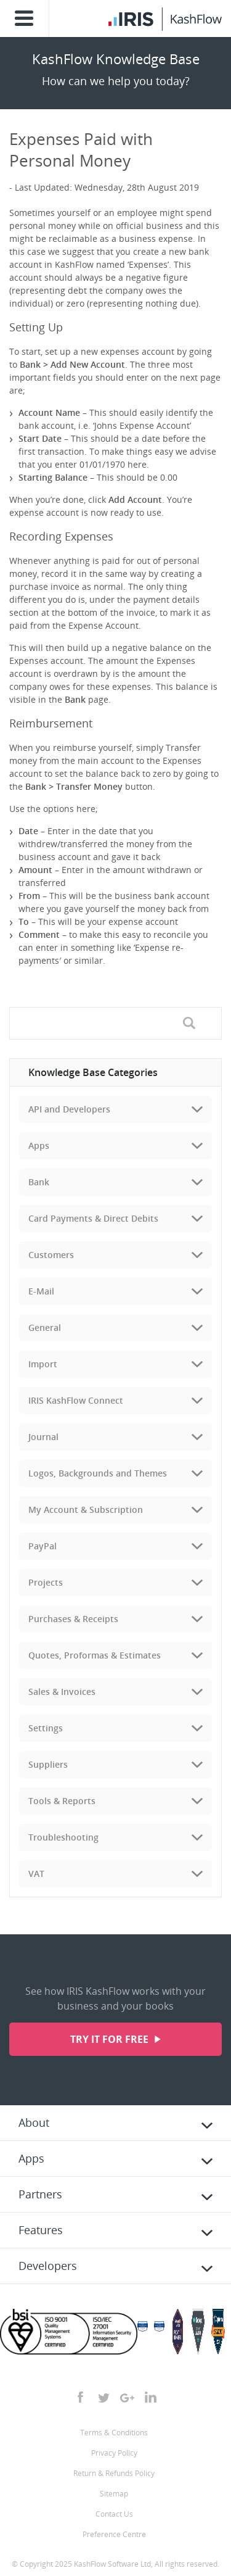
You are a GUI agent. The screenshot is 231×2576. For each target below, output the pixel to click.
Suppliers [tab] (48, 1764)
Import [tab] (42, 1364)
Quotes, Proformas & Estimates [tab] (94, 1655)
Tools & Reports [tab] (61, 1801)
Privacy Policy (114, 2453)
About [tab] (33, 2122)
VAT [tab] (36, 1873)
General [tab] (44, 1327)
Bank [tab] (38, 1182)
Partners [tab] (40, 2194)
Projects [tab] (45, 1582)
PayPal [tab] (42, 1546)
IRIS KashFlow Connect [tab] (75, 1400)
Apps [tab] (38, 1145)
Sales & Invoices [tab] (61, 1691)
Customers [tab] (51, 1255)
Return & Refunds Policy (114, 2473)
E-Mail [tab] (41, 1291)
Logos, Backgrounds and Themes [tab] (97, 1473)
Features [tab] (40, 2229)
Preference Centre (114, 2534)
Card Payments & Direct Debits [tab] (93, 1218)
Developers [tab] (47, 2265)
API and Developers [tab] (69, 1109)
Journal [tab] (43, 1437)
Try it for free (110, 2039)
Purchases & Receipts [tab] (73, 1619)
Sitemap (114, 2493)
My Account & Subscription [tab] (85, 1509)
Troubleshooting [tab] (63, 1837)
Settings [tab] (45, 1728)
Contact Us (114, 2514)
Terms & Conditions (114, 2432)
